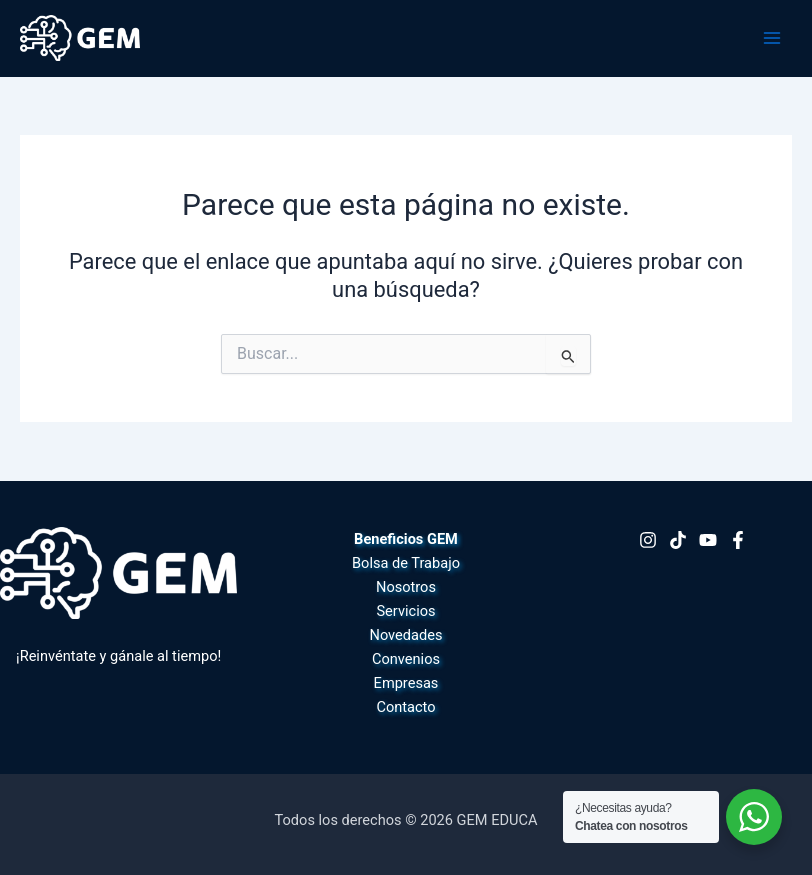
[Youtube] (708, 540)
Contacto (405, 707)
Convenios (406, 659)
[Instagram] (648, 540)
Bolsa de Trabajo (406, 563)
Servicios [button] (405, 611)
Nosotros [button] (406, 587)
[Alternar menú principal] (772, 38)
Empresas (406, 683)
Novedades (406, 635)
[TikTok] (678, 540)
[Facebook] (738, 540)
